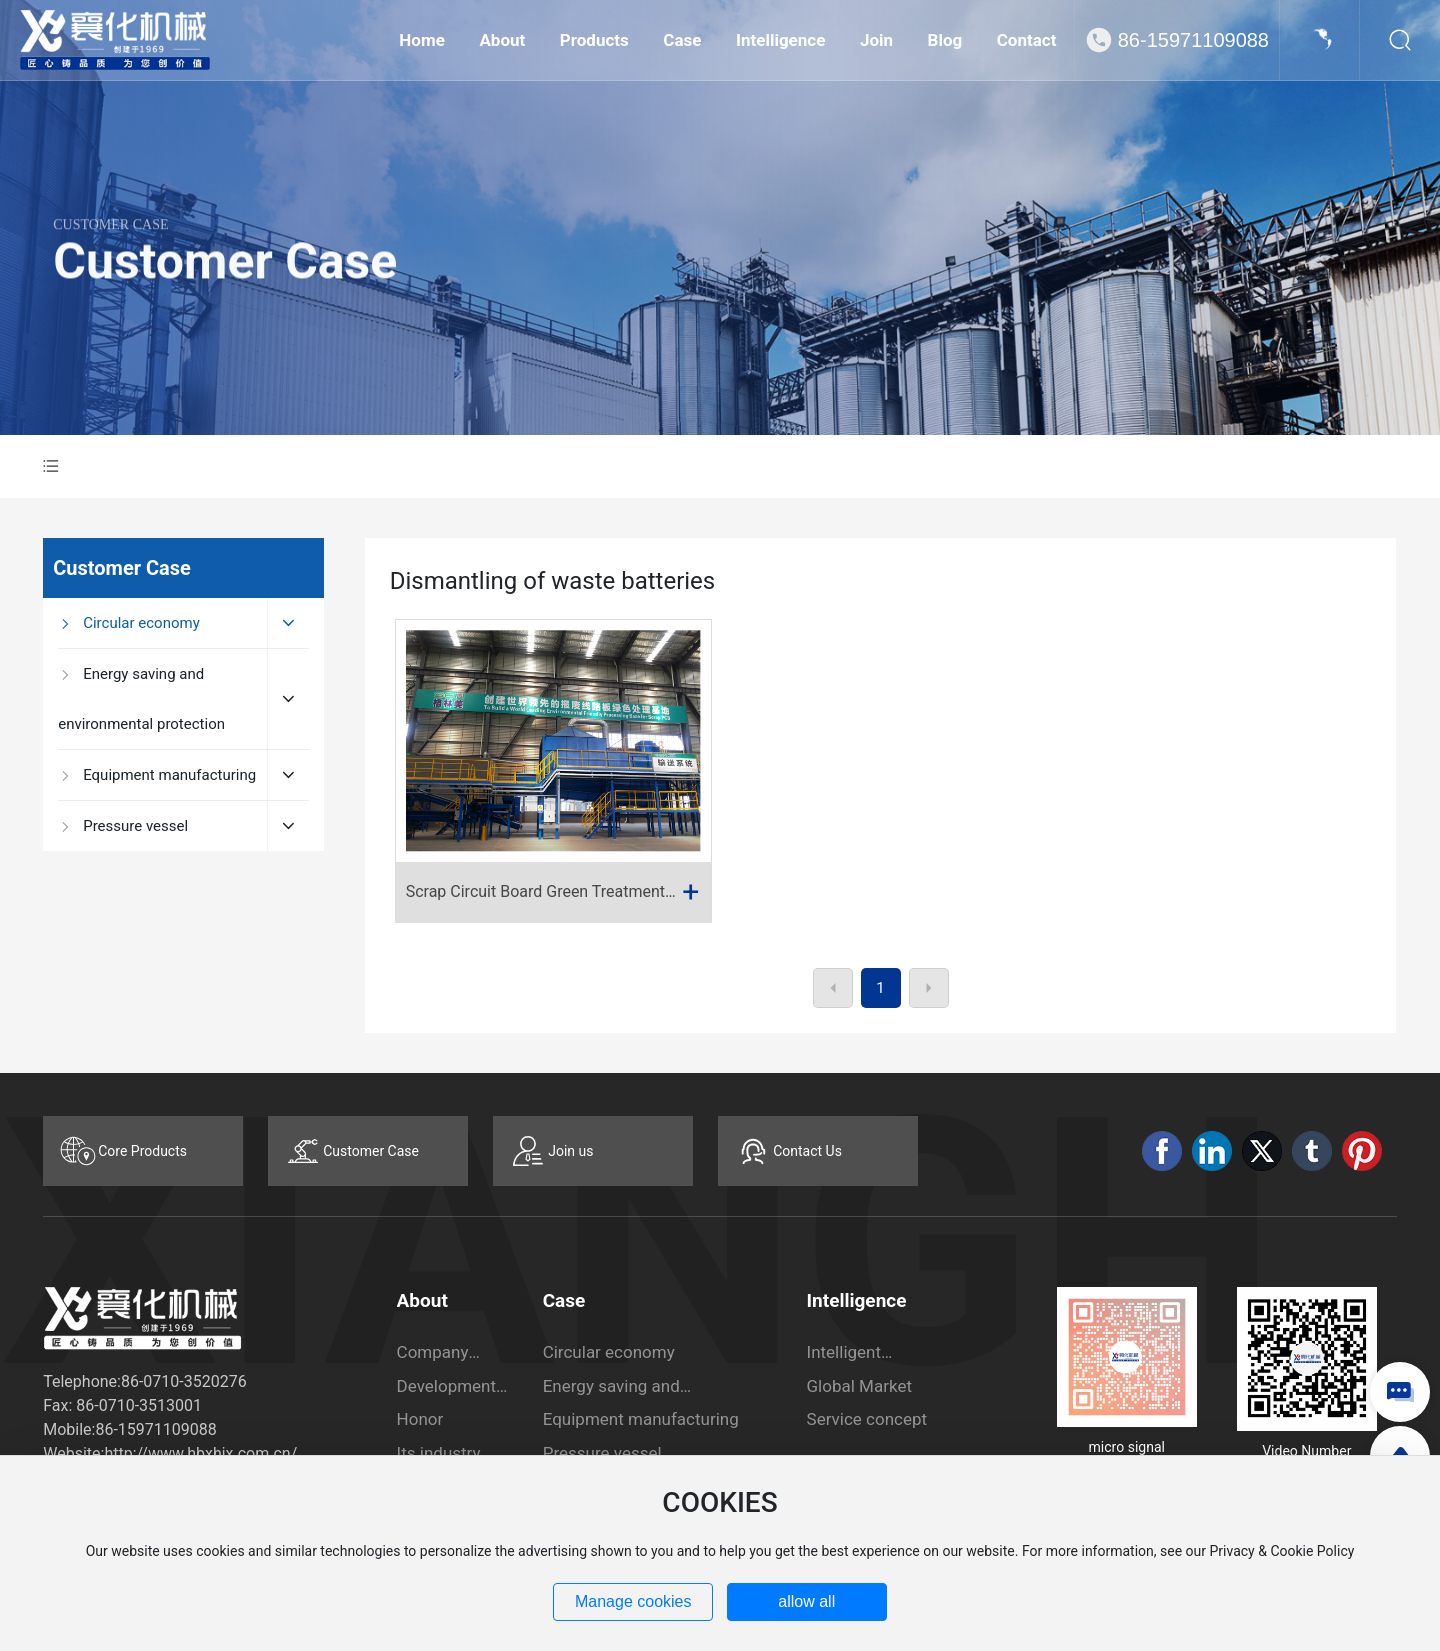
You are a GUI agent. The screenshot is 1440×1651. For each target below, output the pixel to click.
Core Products (142, 1151)
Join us (570, 1151)
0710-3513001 (150, 1405)
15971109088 (167, 1429)
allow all (806, 1601)
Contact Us (807, 1151)
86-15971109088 (1193, 40)
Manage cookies (633, 1601)
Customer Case (225, 294)
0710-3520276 (194, 1381)
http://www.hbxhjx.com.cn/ (200, 1453)
